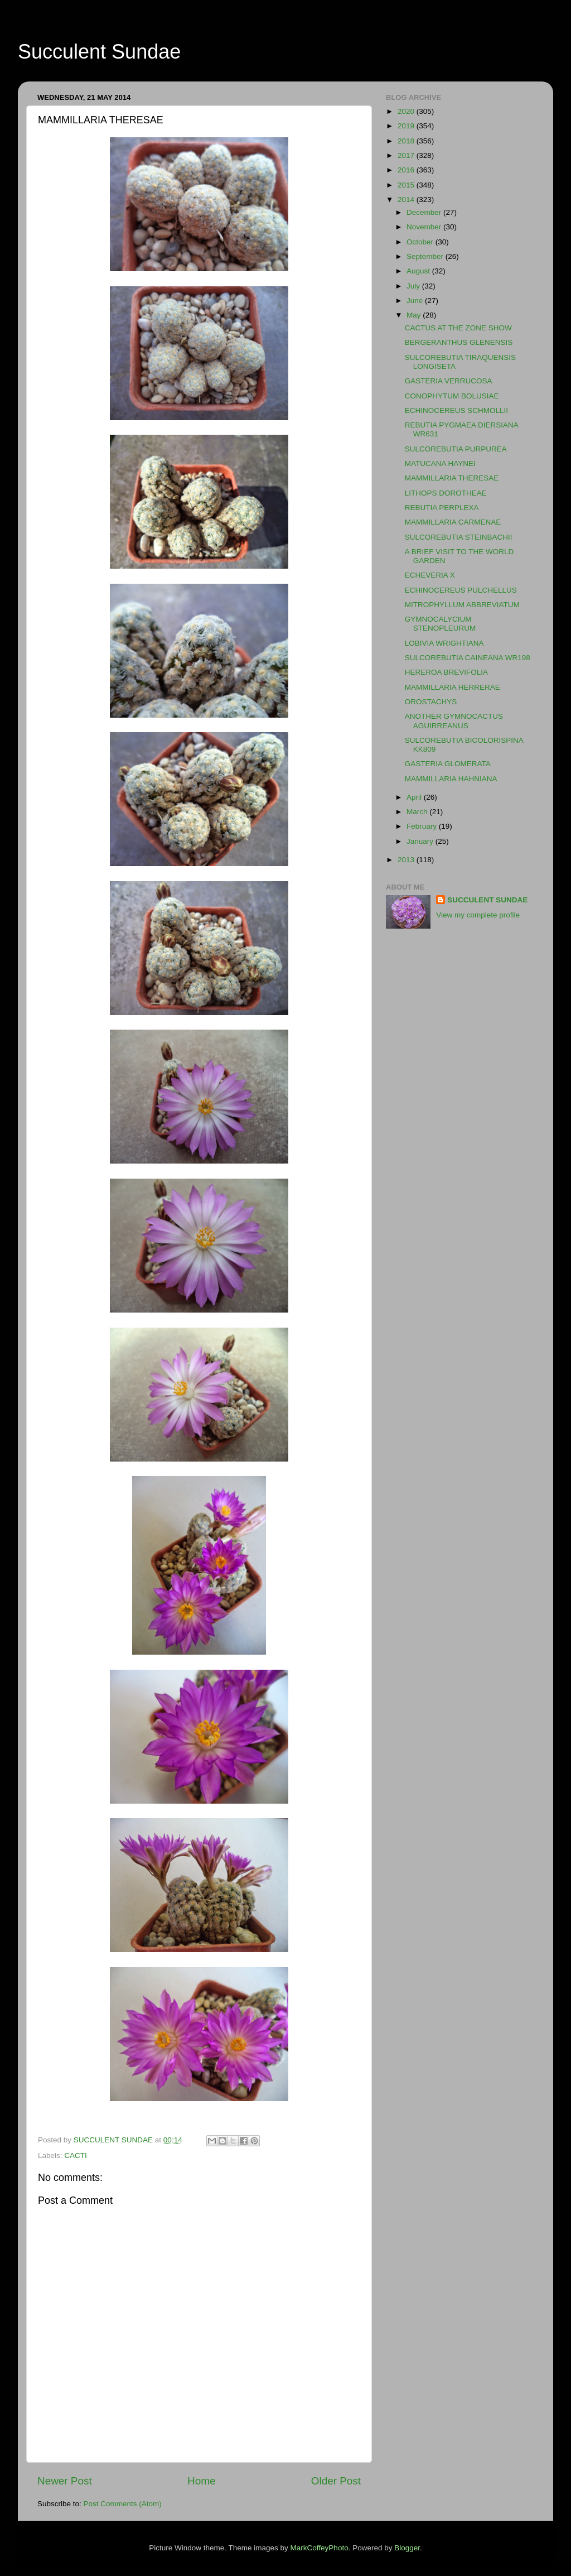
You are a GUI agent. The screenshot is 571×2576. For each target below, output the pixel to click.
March (418, 812)
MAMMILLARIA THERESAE (452, 478)
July (414, 286)
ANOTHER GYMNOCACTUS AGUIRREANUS (454, 720)
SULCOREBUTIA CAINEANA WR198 (467, 657)
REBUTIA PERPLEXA (442, 507)
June (416, 300)
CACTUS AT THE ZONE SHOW (458, 328)
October (421, 242)
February (423, 826)
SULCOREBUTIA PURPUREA (456, 449)
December (425, 212)
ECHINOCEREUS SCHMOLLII (456, 410)
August (419, 271)
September (426, 256)
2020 (407, 111)
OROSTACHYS (431, 702)
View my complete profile (478, 915)
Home (201, 2481)
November (425, 227)
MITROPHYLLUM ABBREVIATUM (462, 604)
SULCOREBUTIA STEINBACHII (458, 537)
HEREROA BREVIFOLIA (446, 672)
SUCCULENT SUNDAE (487, 900)
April (415, 797)
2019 (407, 126)
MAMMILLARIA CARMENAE (453, 522)
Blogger (407, 2548)
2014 (407, 199)
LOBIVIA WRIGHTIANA (444, 643)
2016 (407, 170)
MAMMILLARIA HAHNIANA (451, 779)
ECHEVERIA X (430, 575)
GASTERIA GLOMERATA (448, 764)
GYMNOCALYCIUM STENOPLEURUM (440, 623)
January (421, 841)
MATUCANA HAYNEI (440, 463)
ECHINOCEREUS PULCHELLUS (461, 590)
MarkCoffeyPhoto (320, 2548)
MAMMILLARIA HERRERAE (452, 687)
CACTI (75, 2155)
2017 (407, 155)
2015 (407, 185)
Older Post (336, 2481)
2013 (407, 860)
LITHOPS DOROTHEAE (446, 493)
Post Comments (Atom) (123, 2504)
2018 (407, 141)
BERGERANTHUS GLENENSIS (459, 342)
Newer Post (64, 2481)
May (415, 315)
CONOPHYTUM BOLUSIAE (452, 396)
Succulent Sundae (99, 51)
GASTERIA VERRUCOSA (448, 381)
